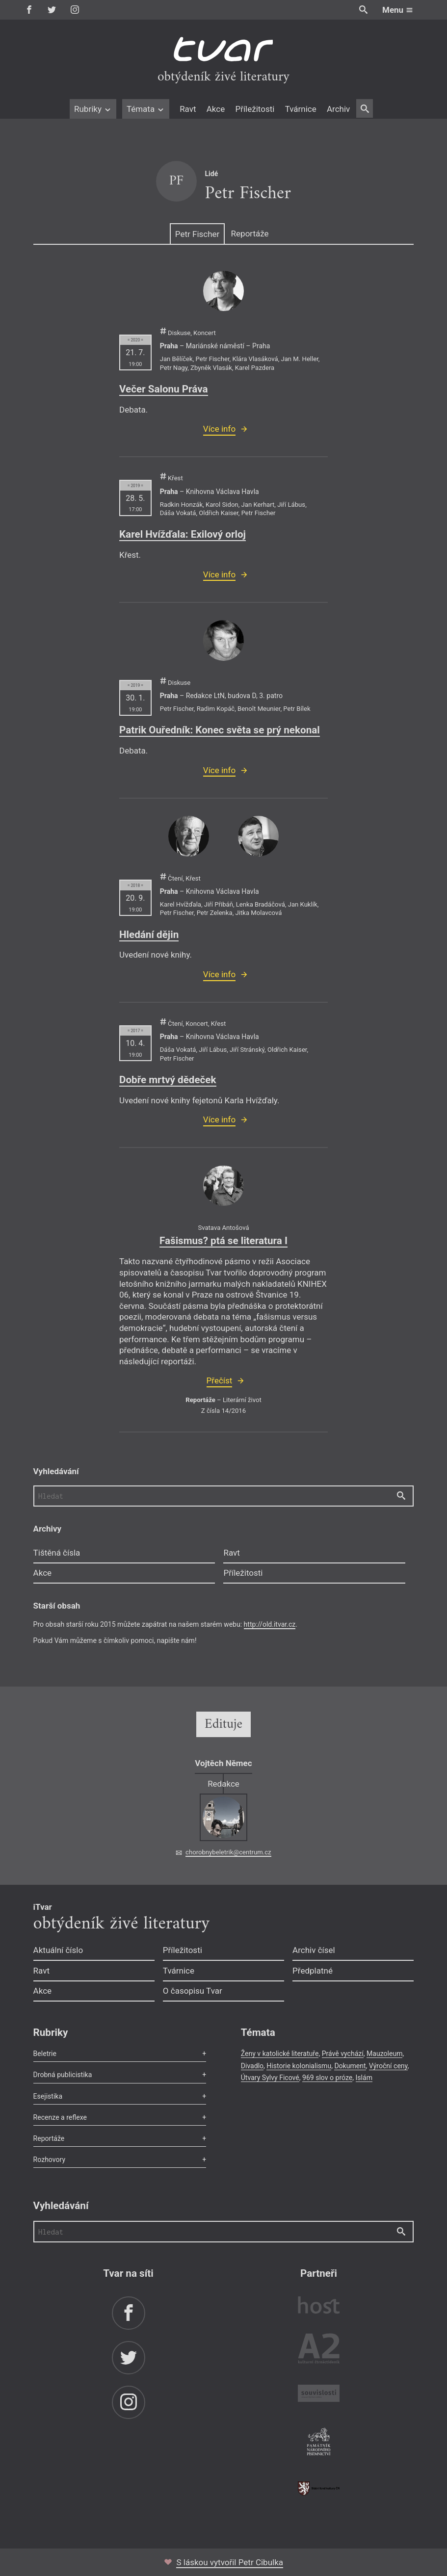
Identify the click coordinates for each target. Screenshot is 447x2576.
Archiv (338, 109)
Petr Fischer (197, 234)
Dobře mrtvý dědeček (167, 1080)
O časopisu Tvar (192, 1991)
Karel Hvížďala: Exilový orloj (182, 534)
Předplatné (312, 1971)
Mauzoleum (384, 2053)
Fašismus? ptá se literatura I (223, 1241)
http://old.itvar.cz (270, 1624)
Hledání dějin (149, 934)
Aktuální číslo (58, 1950)
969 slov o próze (327, 2078)
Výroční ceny (388, 2066)
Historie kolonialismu (298, 2066)
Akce (216, 109)
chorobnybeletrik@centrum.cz (228, 1852)
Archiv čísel (313, 1950)
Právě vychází (343, 2053)
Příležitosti (254, 109)
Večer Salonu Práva (163, 389)
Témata (146, 109)
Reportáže (250, 233)
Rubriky (93, 109)
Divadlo (252, 2066)
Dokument (350, 2066)
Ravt (188, 109)
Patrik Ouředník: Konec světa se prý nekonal (219, 730)
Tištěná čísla (56, 1553)
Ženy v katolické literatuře (280, 2053)
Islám (364, 2078)
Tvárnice (300, 109)
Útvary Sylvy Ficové (270, 2078)
